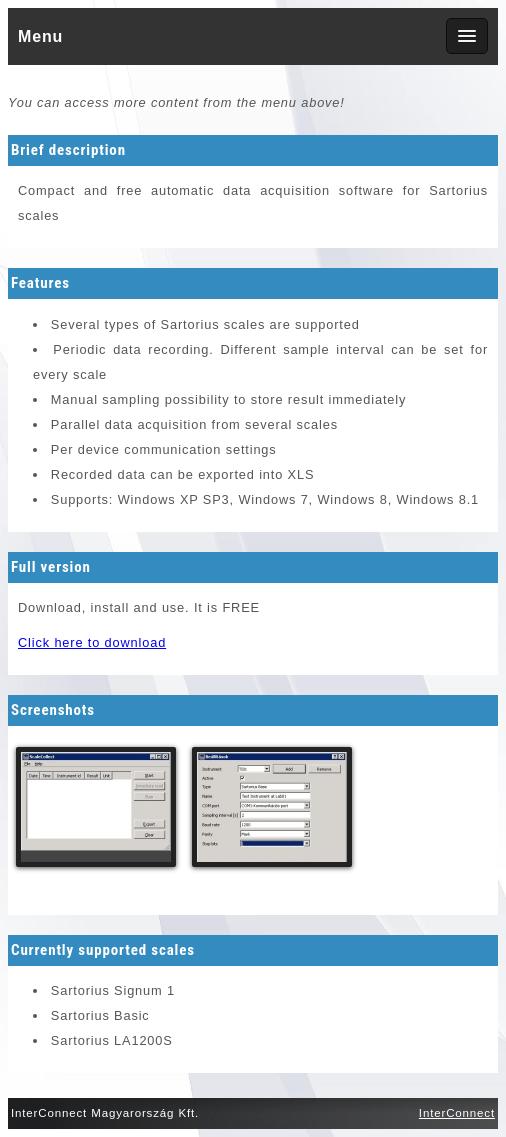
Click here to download (92, 642)
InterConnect (457, 1113)
